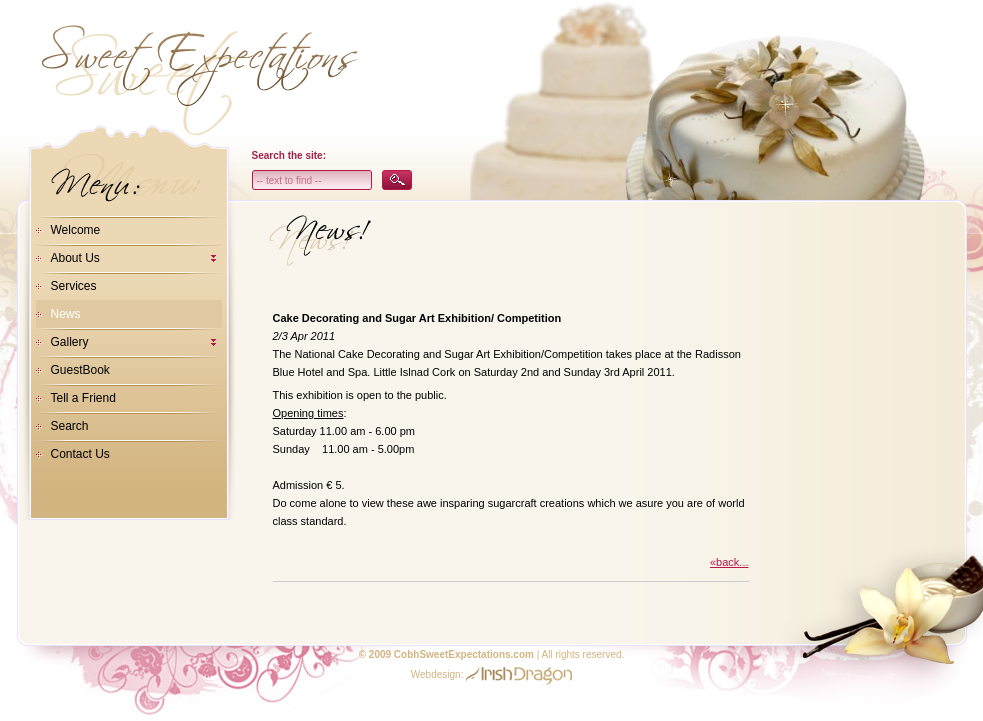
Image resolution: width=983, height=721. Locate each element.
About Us (75, 258)
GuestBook (80, 370)
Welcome (76, 230)
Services (74, 286)
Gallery (70, 342)
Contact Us (80, 454)
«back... (729, 562)
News (66, 314)
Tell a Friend (83, 398)
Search (70, 426)
